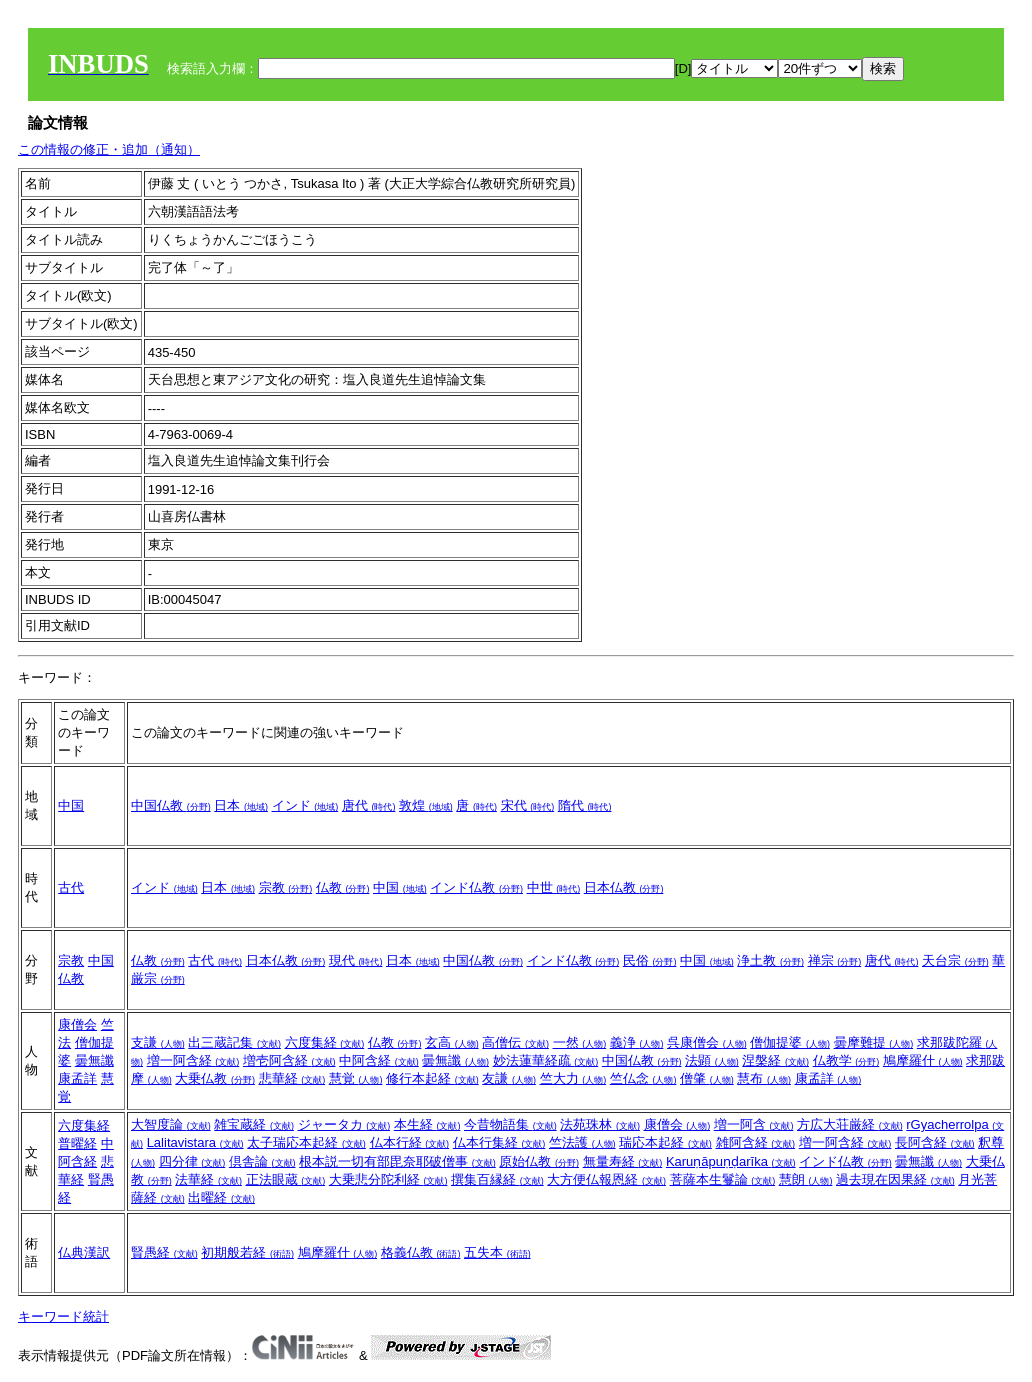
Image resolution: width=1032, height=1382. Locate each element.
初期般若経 (247, 1252)
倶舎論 (262, 1161)
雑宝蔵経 (254, 1124)
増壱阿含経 (289, 1060)
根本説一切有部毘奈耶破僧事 (397, 1161)
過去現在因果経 (895, 1179)
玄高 (452, 1042)
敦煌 (426, 805)
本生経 (427, 1124)
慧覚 (356, 1078)
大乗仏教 (215, 1078)
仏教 (343, 887)
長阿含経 (935, 1142)
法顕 (712, 1060)
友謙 (509, 1078)
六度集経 (325, 1042)
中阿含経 (379, 1060)
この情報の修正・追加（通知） (109, 149)
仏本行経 (410, 1142)
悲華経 (292, 1078)
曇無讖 (94, 1060)
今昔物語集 (510, 1124)
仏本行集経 (499, 1142)
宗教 (286, 887)
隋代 (585, 805)
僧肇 (707, 1078)
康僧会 (77, 1024)
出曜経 (221, 1197)
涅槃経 (775, 1060)
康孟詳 (77, 1078)
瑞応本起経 (665, 1142)
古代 (71, 887)
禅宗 (835, 960)
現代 (356, 960)
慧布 (764, 1078)
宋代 (528, 805)
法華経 (208, 1179)
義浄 (637, 1042)
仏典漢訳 (84, 1252)
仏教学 (846, 1060)
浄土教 (770, 960)
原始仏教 (539, 1161)
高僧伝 (515, 1042)
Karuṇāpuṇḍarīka (731, 1161)
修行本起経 (432, 1078)
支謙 (158, 1042)
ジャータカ (344, 1124)
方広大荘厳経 (850, 1124)
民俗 (650, 960)
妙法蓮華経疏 (546, 1060)
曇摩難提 (874, 1042)
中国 (71, 805)
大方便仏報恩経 (606, 1179)
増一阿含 (754, 1124)
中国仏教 (171, 805)
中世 (554, 887)
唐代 (369, 805)
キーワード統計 (63, 1316)
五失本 (497, 1252)
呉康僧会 (707, 1042)
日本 (241, 805)
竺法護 (582, 1142)
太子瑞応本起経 (306, 1142)
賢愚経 (164, 1252)
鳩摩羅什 (923, 1060)
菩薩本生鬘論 (723, 1179)
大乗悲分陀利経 (388, 1179)
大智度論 (171, 1124)
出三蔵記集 (234, 1042)
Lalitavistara (195, 1142)
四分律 (192, 1161)
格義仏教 (421, 1252)
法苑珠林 (600, 1124)
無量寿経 (623, 1161)
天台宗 (955, 960)
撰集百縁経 (497, 1179)
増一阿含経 (193, 1060)
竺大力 (573, 1078)
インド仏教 (476, 887)
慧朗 (806, 1179)
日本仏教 (624, 887)
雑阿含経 (756, 1142)
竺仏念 (643, 1078)
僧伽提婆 (790, 1042)
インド (305, 805)
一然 (580, 1042)
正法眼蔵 (286, 1179)
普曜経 (77, 1143)
